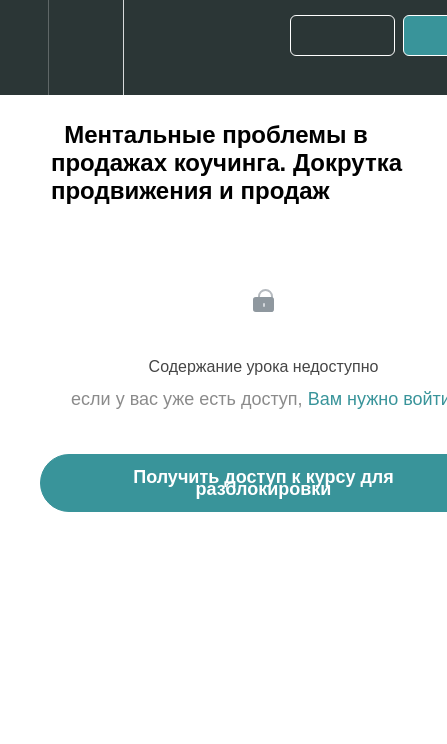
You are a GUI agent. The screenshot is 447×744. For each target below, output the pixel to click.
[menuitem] (85, 47)
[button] (24, 47)
